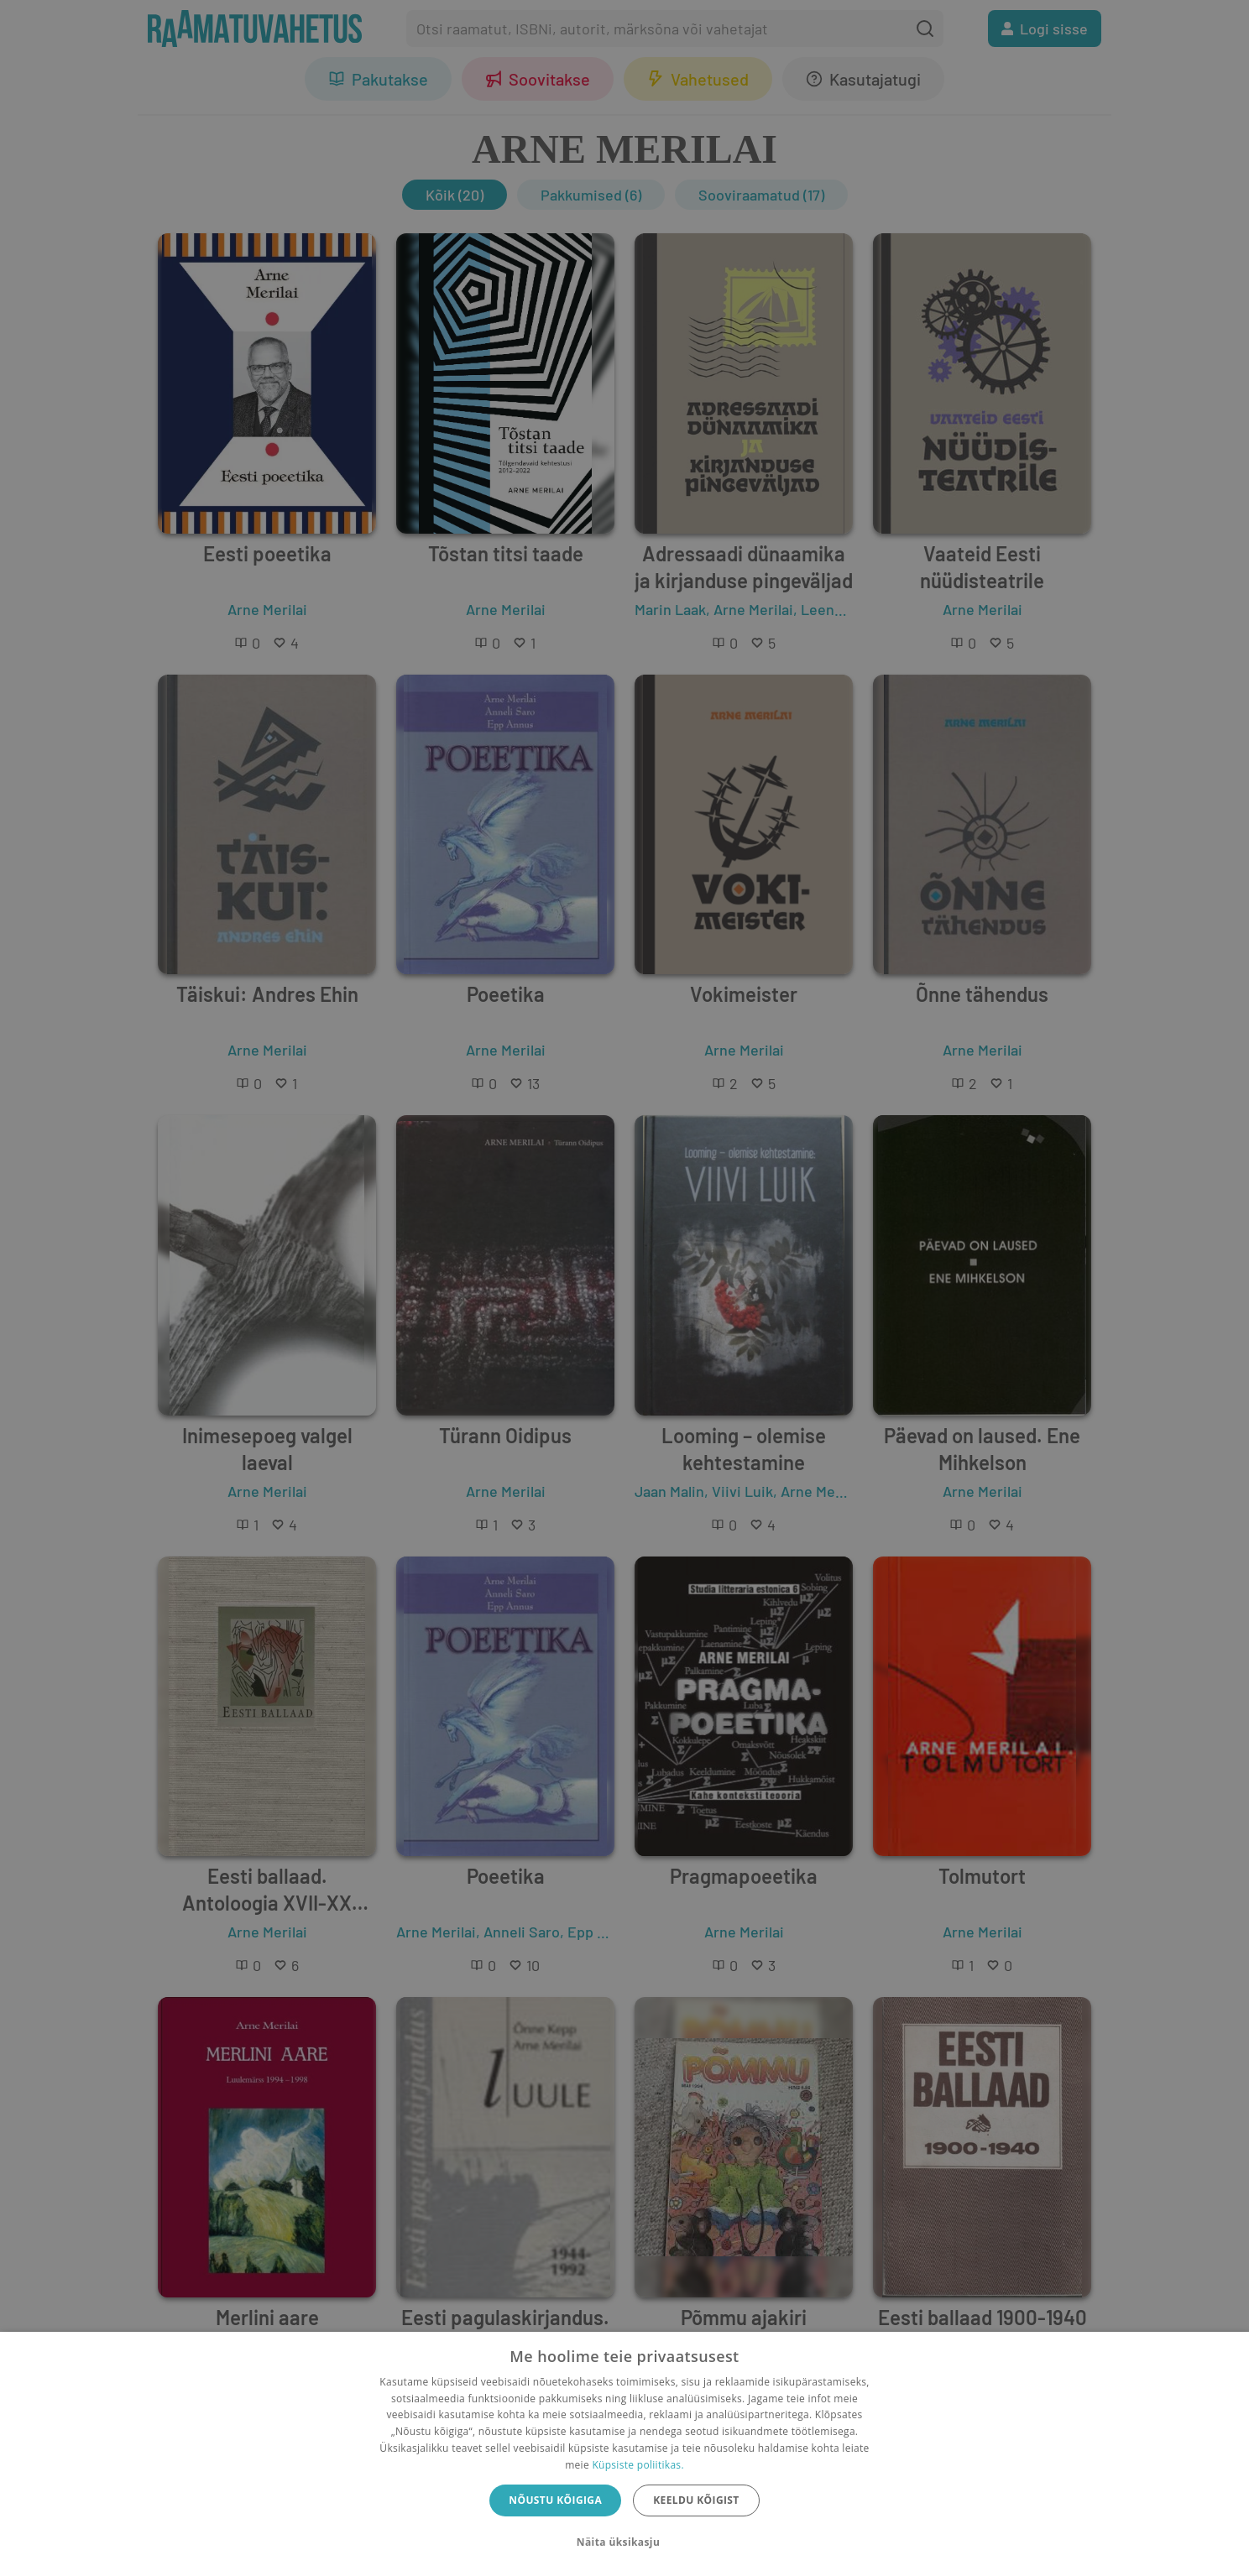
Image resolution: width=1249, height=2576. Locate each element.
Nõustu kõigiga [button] (555, 2500)
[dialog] (624, 2454)
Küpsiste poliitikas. (637, 2465)
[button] (624, 2542)
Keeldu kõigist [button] (696, 2500)
